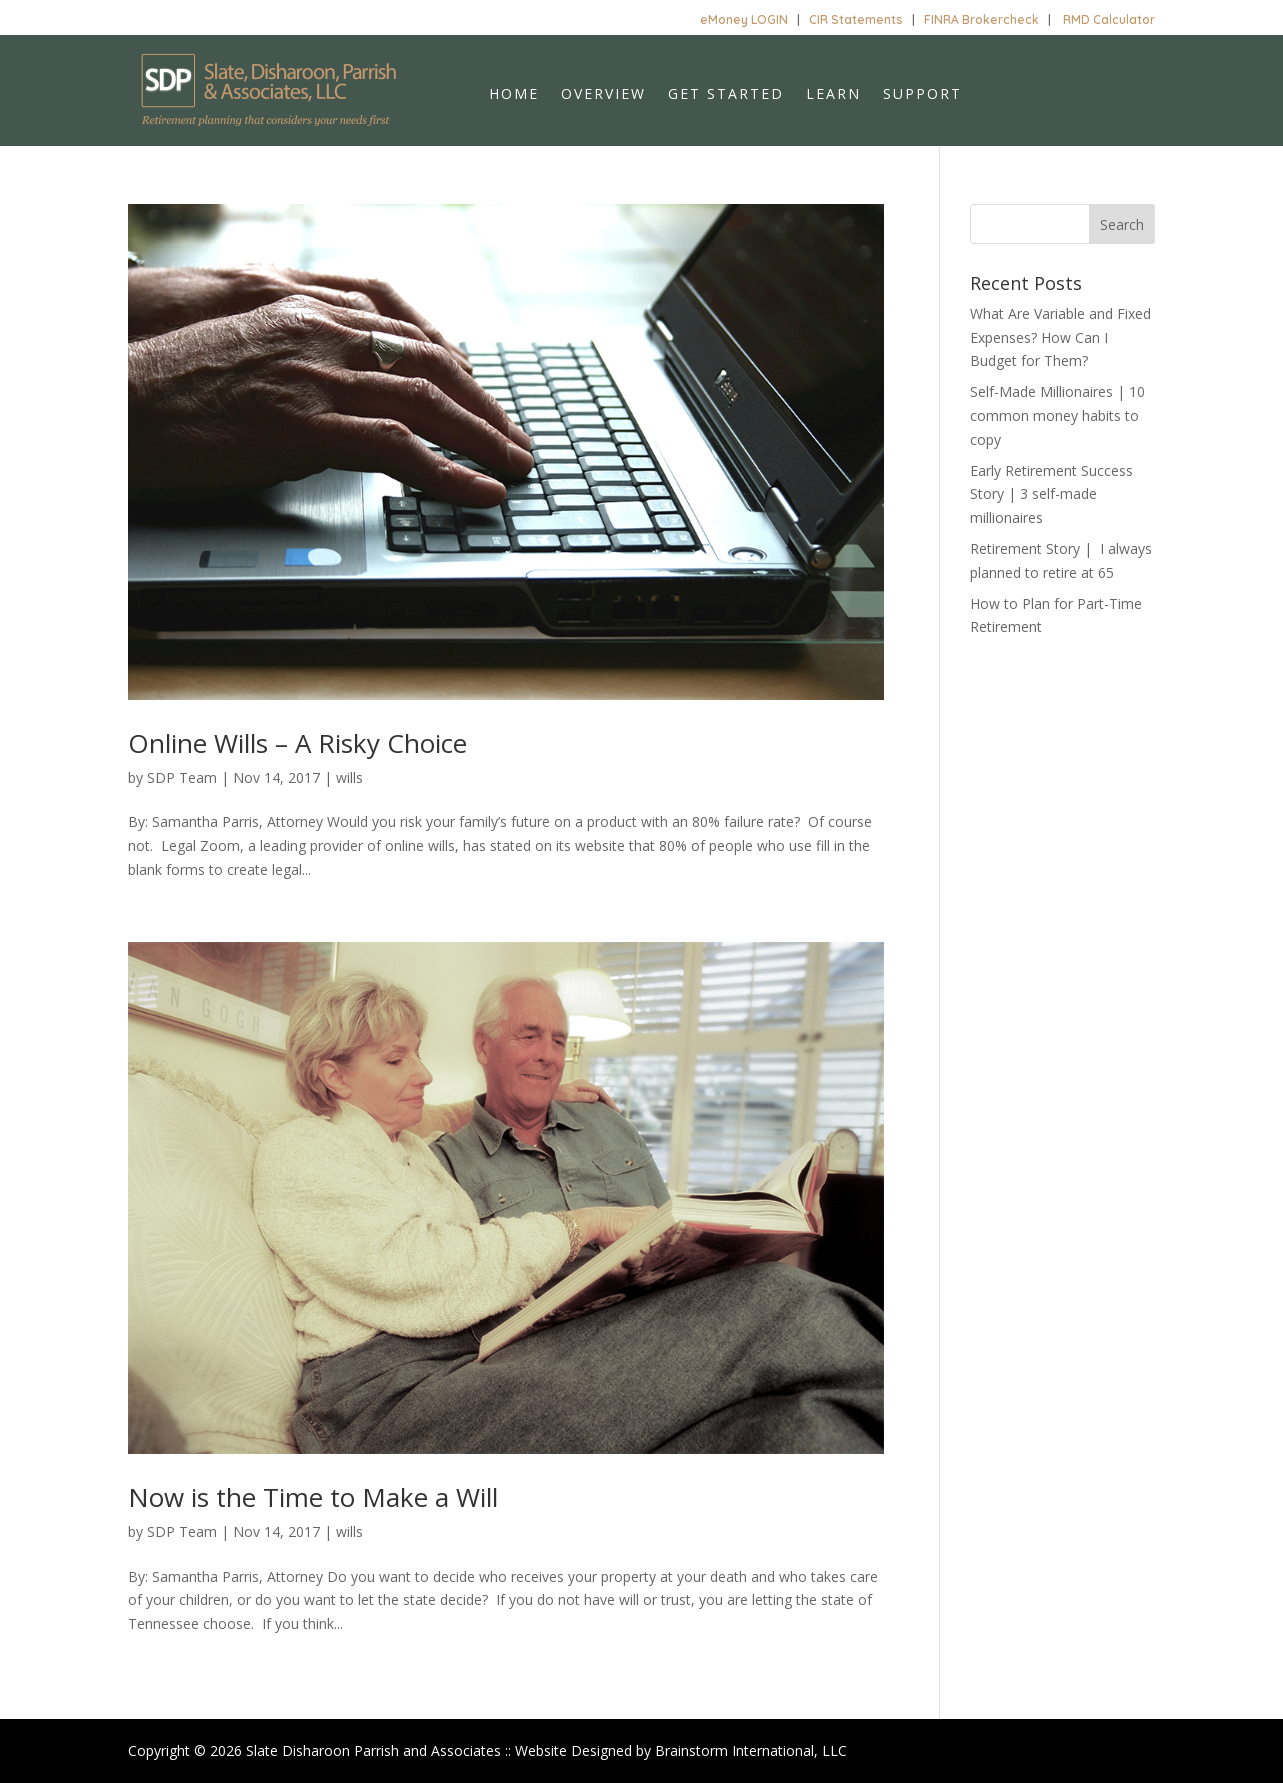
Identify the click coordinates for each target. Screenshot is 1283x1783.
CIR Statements (856, 19)
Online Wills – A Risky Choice (297, 743)
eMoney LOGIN (744, 19)
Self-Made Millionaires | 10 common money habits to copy (1057, 415)
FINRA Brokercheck (981, 19)
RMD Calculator (1109, 19)
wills (349, 777)
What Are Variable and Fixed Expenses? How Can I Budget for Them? (1060, 337)
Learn (833, 95)
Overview (603, 95)
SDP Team (182, 777)
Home (514, 95)
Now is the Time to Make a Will (313, 1497)
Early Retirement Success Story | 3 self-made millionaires (1051, 494)
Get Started (726, 95)
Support (922, 95)
